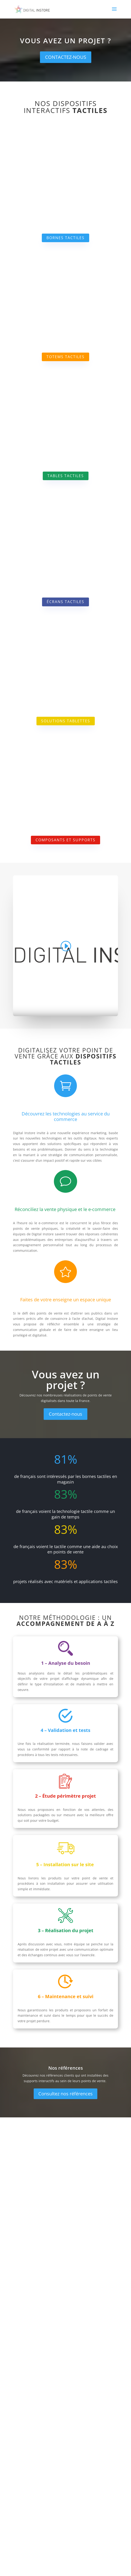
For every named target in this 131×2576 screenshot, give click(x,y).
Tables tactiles (65, 475)
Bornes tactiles (65, 237)
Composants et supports (65, 839)
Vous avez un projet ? (65, 40)
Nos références (65, 2068)
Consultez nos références (65, 2094)
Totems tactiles (65, 356)
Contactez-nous (65, 1414)
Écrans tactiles (65, 601)
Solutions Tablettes (65, 720)
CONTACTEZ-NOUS (65, 57)
